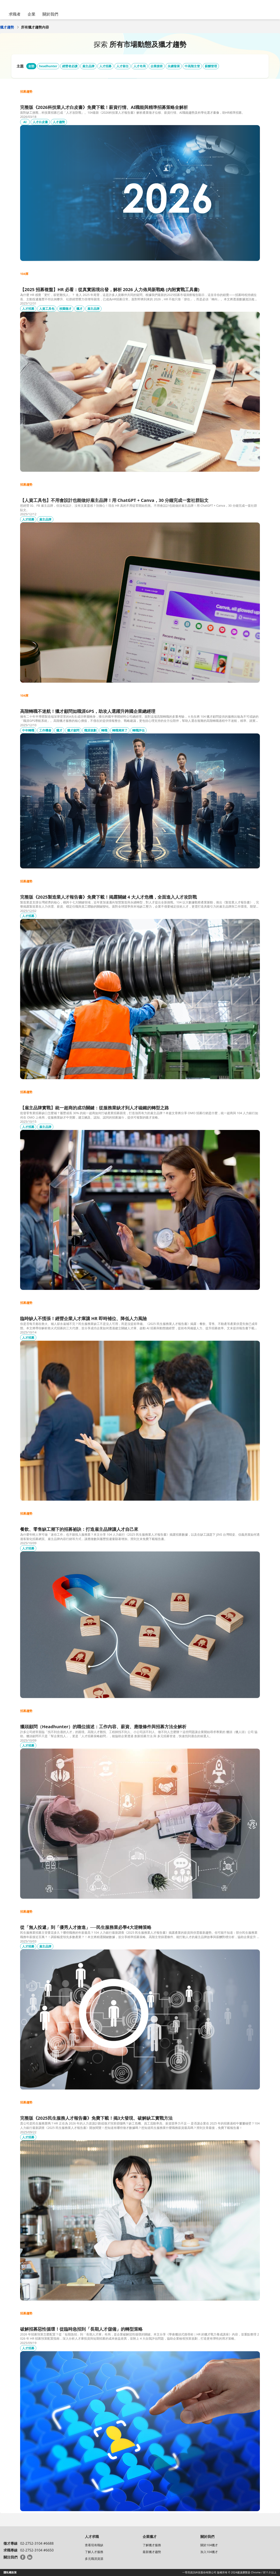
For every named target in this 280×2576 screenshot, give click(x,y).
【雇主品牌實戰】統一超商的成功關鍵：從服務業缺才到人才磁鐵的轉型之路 (94, 1108)
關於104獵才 (209, 2545)
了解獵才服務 (152, 2545)
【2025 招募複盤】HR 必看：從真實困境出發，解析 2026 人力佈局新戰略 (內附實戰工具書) (110, 289)
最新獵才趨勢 (152, 2552)
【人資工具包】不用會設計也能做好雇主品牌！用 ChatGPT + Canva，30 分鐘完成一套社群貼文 (114, 500)
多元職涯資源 (94, 2559)
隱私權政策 (10, 2572)
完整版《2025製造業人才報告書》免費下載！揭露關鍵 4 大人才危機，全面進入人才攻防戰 (108, 897)
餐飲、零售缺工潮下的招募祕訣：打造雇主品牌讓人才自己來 (79, 1529)
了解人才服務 (94, 2552)
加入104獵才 (209, 2552)
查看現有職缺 (94, 2545)
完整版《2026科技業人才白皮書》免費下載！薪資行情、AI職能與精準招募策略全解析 (104, 107)
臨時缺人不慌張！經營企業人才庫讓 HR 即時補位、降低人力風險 (83, 1318)
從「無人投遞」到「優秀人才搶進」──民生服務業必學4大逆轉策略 (85, 1927)
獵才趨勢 (7, 27)
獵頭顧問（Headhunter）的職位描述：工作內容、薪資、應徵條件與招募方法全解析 (103, 1727)
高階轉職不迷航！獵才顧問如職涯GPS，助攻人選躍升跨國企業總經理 (87, 711)
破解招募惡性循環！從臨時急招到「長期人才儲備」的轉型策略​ (81, 2329)
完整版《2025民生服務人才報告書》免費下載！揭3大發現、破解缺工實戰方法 (96, 2118)
